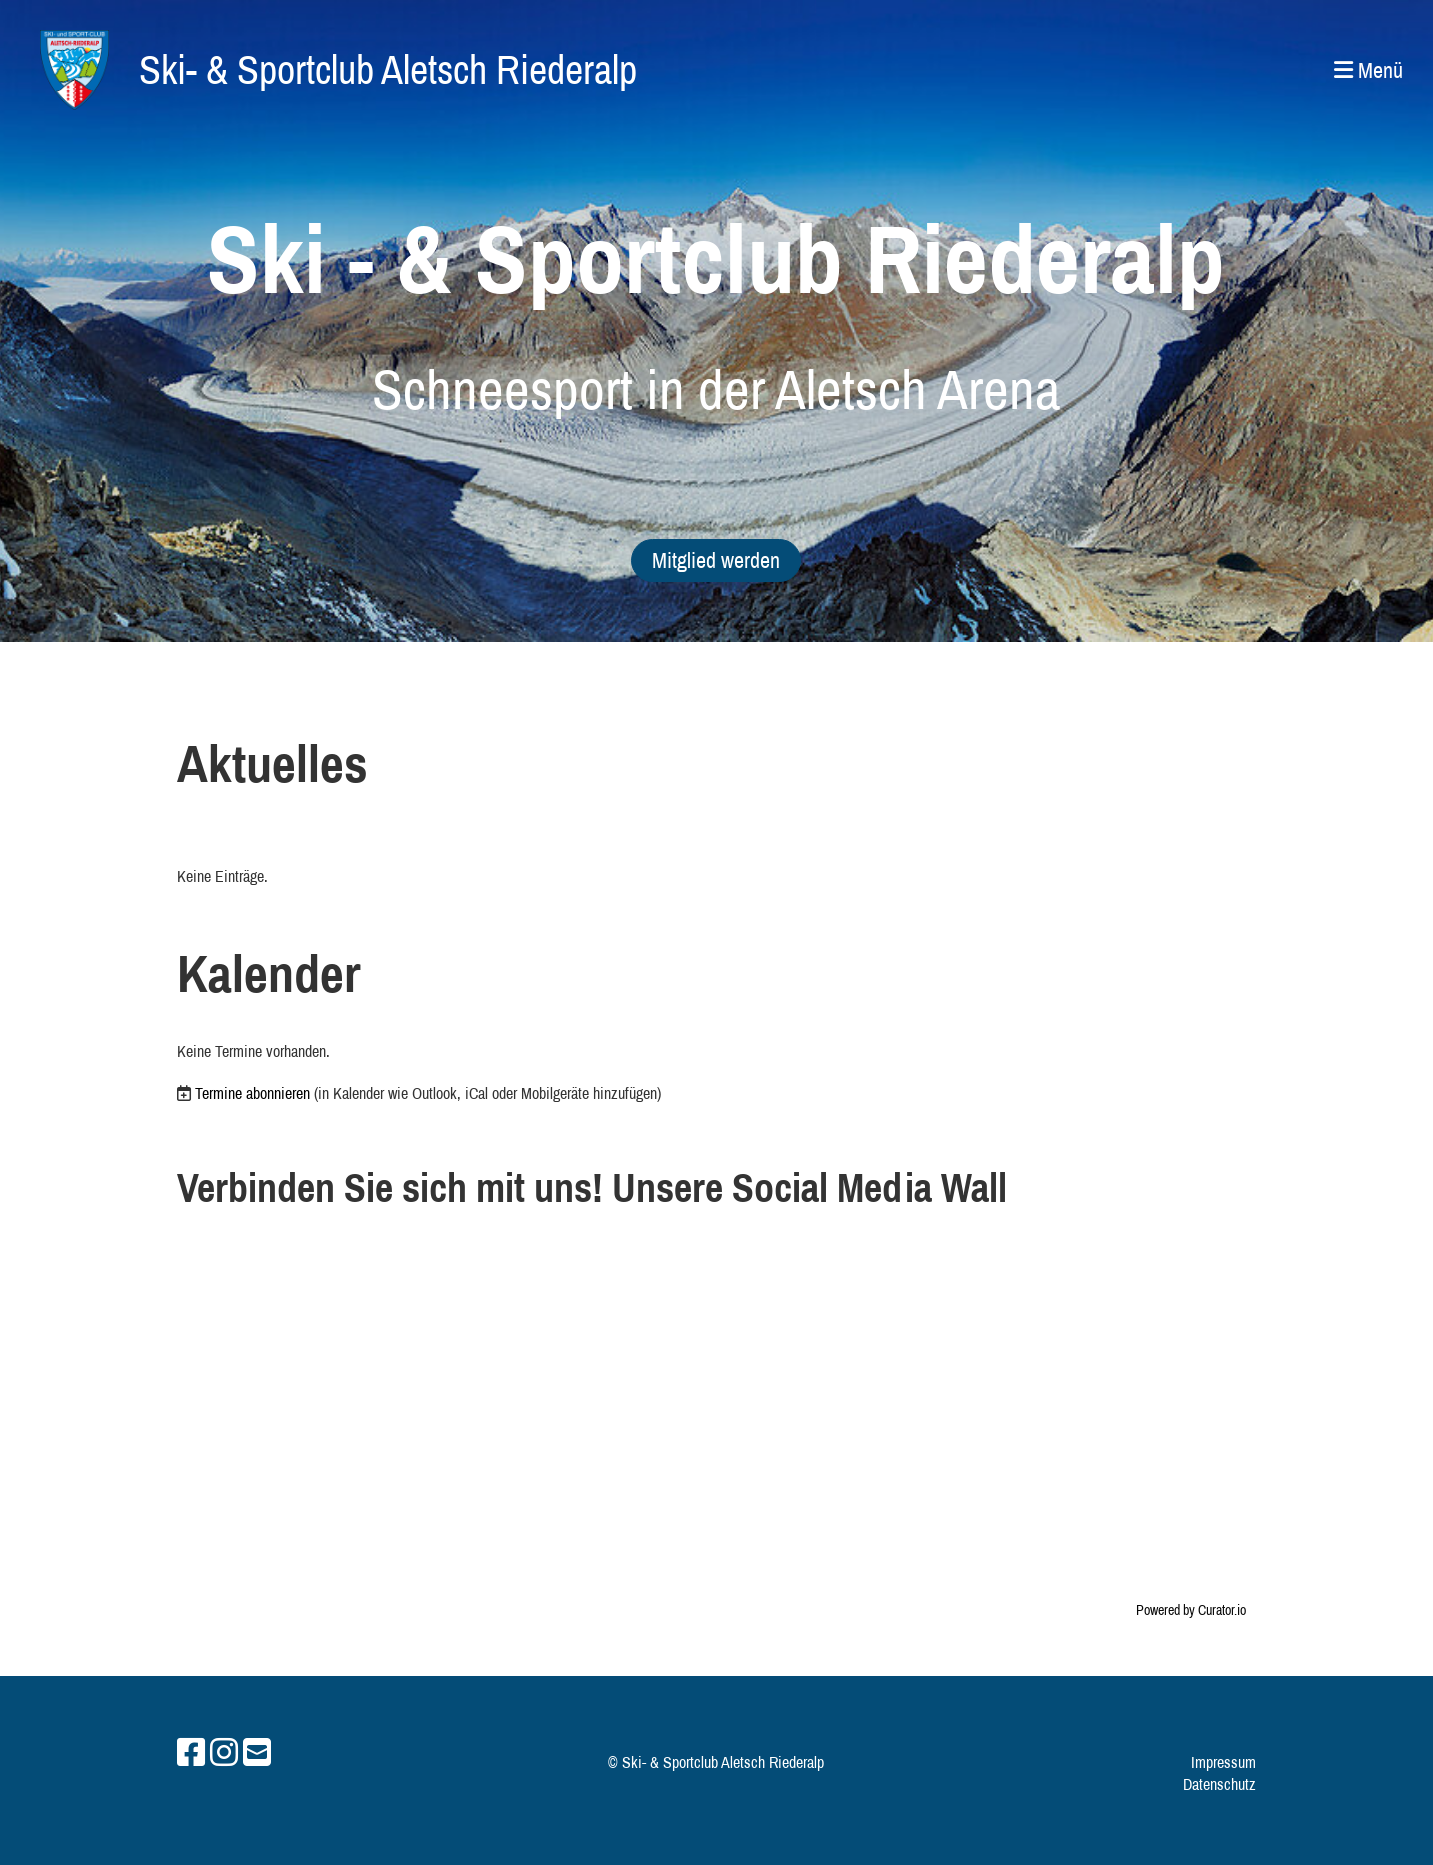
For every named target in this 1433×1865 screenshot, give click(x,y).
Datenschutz (1219, 1784)
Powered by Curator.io (1191, 1609)
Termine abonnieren (252, 1093)
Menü (1368, 70)
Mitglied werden (716, 560)
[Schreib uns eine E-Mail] (257, 1752)
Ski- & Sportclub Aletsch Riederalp (388, 69)
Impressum (1223, 1762)
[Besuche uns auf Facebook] (191, 1752)
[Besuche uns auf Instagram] (224, 1752)
